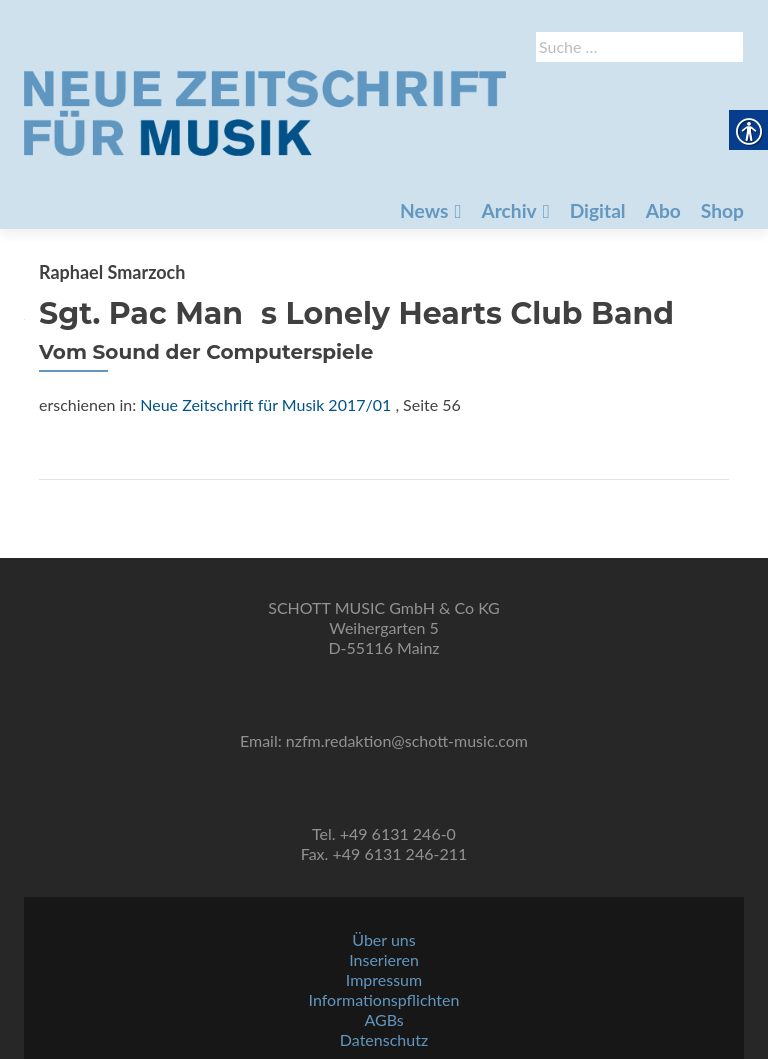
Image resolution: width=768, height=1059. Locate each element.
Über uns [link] (383, 939)
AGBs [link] (383, 1019)
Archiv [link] (331, 180)
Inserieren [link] (384, 959)
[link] (376, 111)
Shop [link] (557, 180)
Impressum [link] (384, 979)
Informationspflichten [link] (384, 999)
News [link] (243, 180)
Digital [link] (425, 180)
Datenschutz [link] (384, 1039)
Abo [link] (494, 180)
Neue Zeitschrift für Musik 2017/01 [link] (265, 404)
